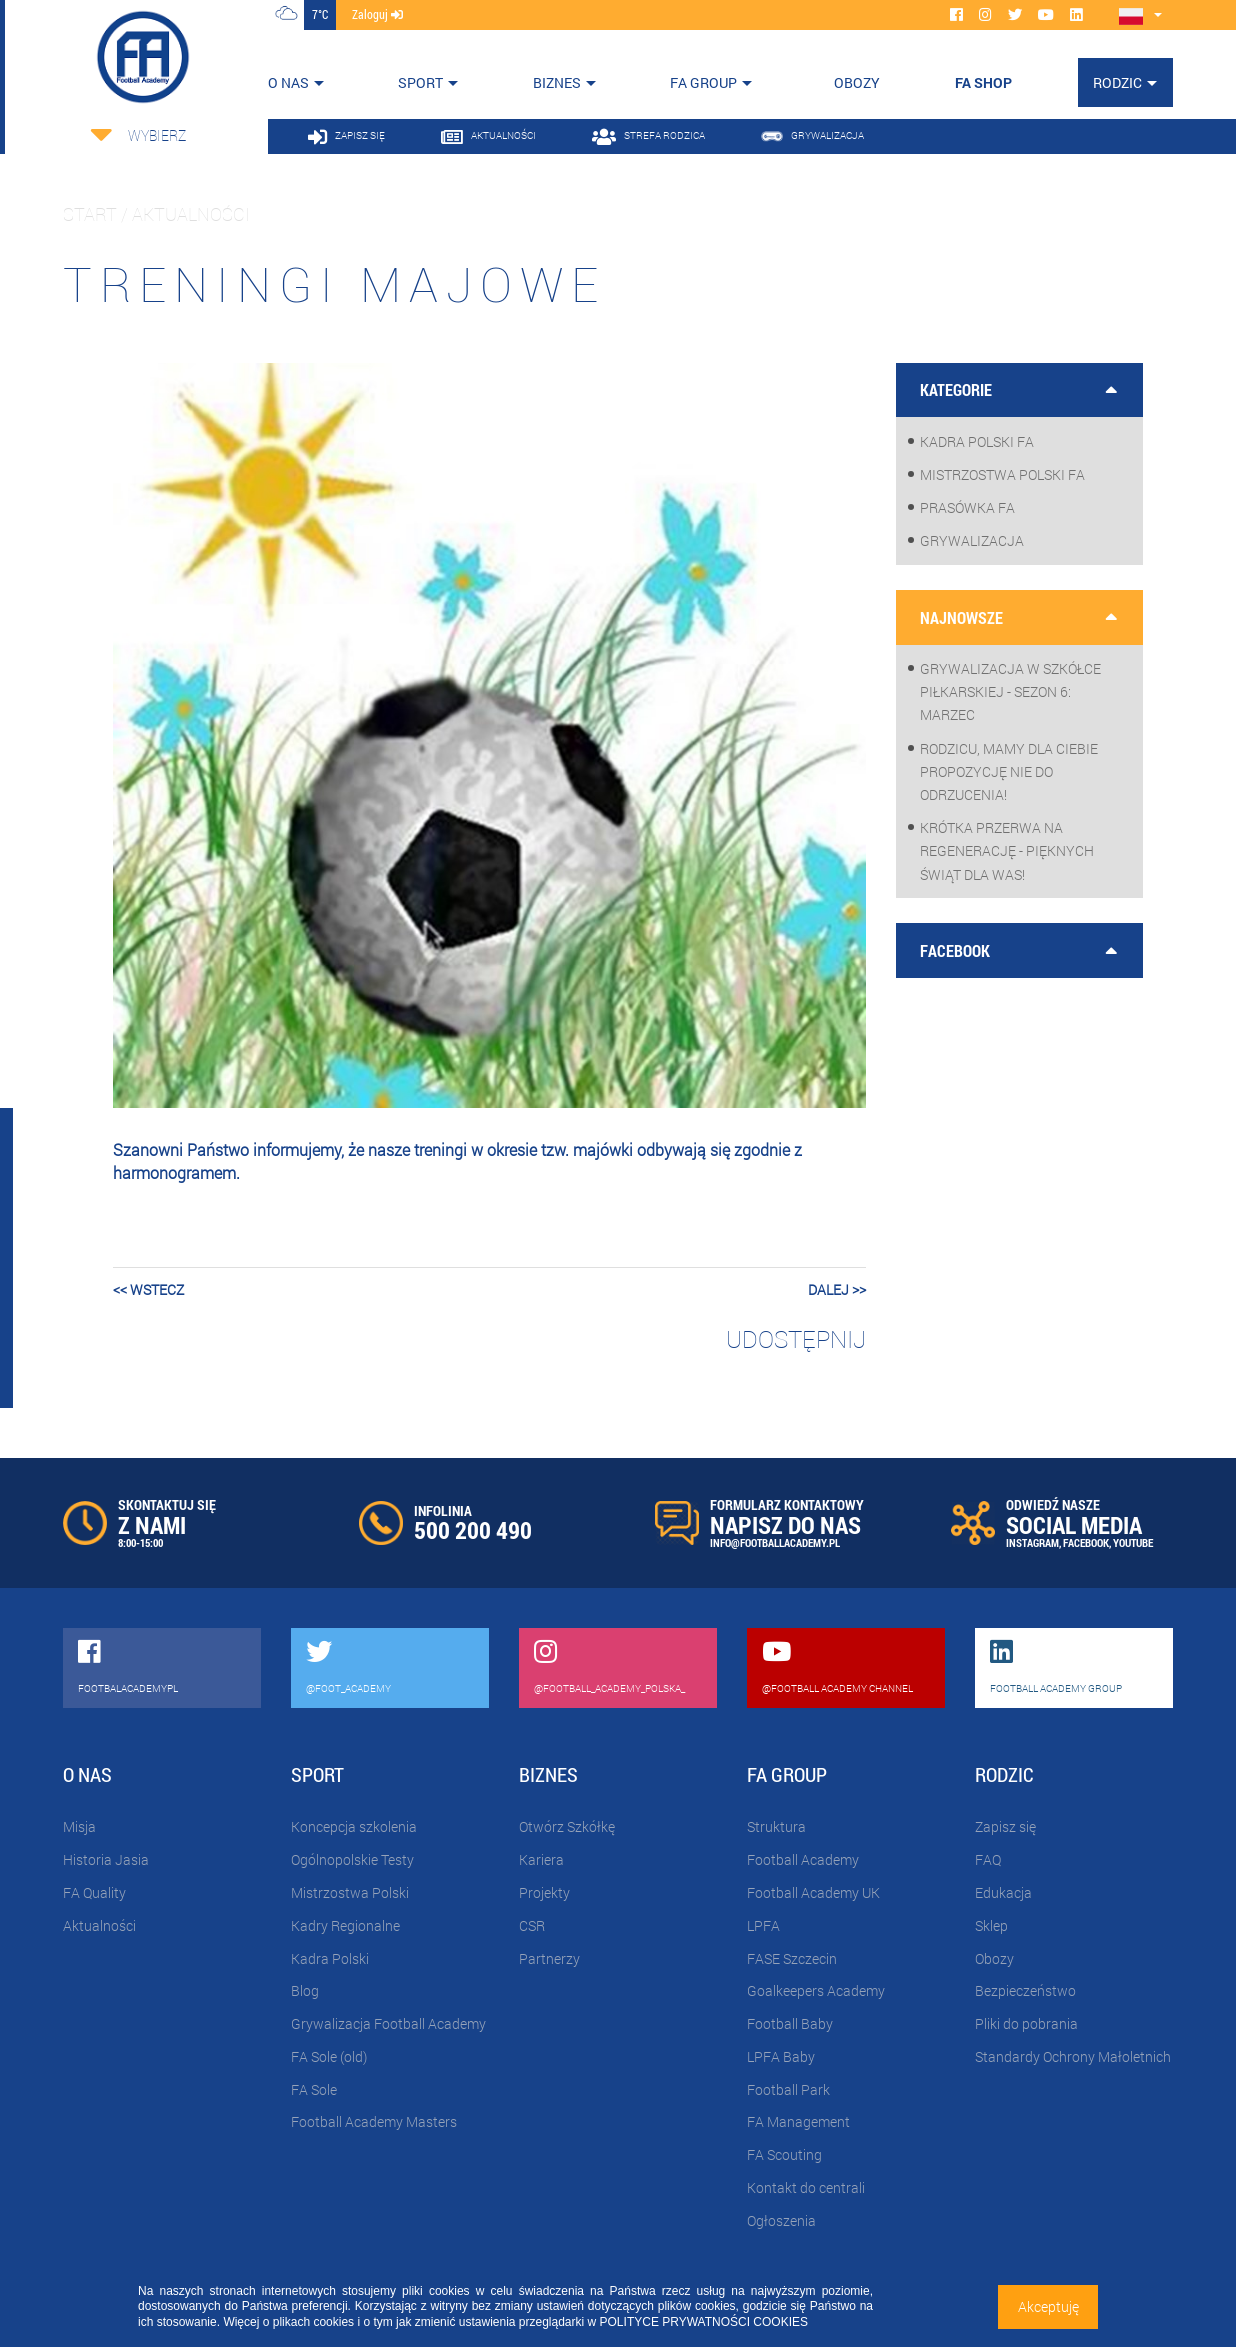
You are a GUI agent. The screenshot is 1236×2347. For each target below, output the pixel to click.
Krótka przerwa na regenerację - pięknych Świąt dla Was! (1007, 850)
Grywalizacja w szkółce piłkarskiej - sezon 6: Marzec (1010, 691)
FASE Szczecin (792, 1958)
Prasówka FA (967, 507)
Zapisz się (1005, 1826)
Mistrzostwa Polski (350, 1892)
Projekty (544, 1892)
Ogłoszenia (781, 2220)
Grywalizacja (972, 540)
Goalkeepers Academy (816, 1990)
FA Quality (94, 1892)
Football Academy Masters (374, 2121)
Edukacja (1003, 1892)
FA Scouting (784, 2154)
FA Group (703, 82)
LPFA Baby (781, 2056)
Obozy (994, 1958)
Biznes (557, 82)
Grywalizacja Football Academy (388, 2023)
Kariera (541, 1859)
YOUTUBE (1133, 1542)
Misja (79, 1826)
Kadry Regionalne (345, 1925)
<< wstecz (148, 1289)
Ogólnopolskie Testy (352, 1859)
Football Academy (803, 1859)
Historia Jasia (106, 1859)
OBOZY (857, 82)
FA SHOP (983, 82)
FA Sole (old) (329, 2056)
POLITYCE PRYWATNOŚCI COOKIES (704, 2322)
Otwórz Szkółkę (567, 1826)
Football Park (788, 2089)
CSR (532, 1925)
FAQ (988, 1859)
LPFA (763, 1925)
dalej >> (837, 1289)
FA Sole (314, 2089)
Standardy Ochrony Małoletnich (1073, 2056)
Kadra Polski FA (977, 441)
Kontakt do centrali (806, 2187)
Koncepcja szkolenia (354, 1826)
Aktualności (99, 1925)
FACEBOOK (1086, 1542)
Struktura (776, 1826)
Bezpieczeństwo (1025, 1990)
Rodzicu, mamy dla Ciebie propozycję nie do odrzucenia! (1009, 771)
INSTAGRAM (1032, 1542)
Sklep (991, 1925)
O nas (288, 82)
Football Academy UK (813, 1892)
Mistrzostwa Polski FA (1002, 474)
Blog (305, 1990)
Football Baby (790, 2023)
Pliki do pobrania (1026, 2023)
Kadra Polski (330, 1958)
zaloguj (377, 14)
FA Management (798, 2121)
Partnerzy (549, 1958)
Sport (420, 82)
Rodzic (1117, 82)
